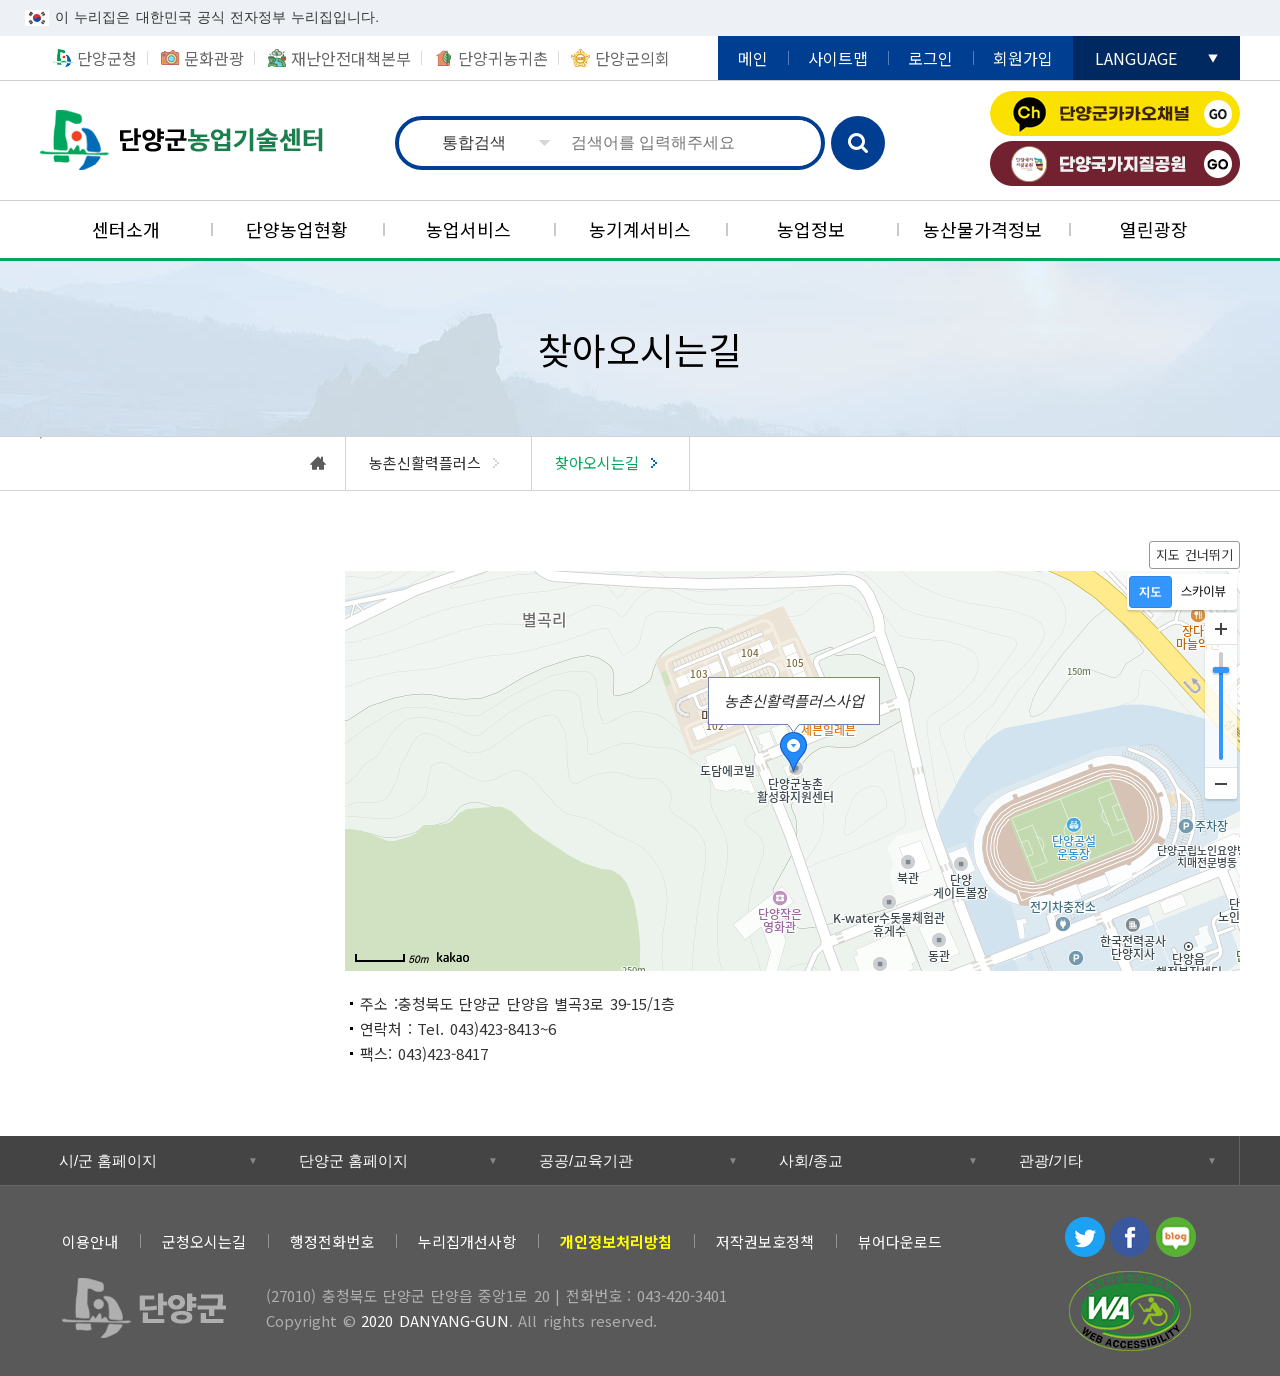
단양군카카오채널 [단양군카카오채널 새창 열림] (1115, 113)
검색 (858, 143)
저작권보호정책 (765, 1241)
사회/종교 (811, 1160)
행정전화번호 (332, 1241)
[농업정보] (811, 229)
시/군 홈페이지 (108, 1160)
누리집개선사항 (467, 1241)
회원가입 (1023, 58)
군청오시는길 (204, 1241)
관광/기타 (1051, 1160)
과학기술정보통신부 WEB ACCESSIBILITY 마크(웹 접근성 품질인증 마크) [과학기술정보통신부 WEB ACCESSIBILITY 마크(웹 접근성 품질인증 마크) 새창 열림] (1130, 1311)
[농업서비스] (468, 229)
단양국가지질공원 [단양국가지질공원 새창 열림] (1115, 163)
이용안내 (90, 1241)
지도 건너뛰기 (1195, 554)
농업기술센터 (181, 140)
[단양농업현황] (296, 229)
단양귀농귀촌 (503, 58)
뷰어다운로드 (900, 1241)
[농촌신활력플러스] (438, 463)
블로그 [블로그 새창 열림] (1176, 1237)
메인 (753, 58)
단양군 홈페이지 (353, 1160)
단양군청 (107, 58)
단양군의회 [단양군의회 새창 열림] (632, 58)
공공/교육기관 (586, 1160)
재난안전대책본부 (351, 58)
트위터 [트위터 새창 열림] (1085, 1237)
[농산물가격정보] (982, 229)
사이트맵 (838, 58)
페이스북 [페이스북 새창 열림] (1130, 1237)
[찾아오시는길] (611, 463)
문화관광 (214, 58)
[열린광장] (1154, 229)
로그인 (930, 58)
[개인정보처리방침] (616, 1241)
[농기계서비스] (639, 229)
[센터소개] (125, 229)
